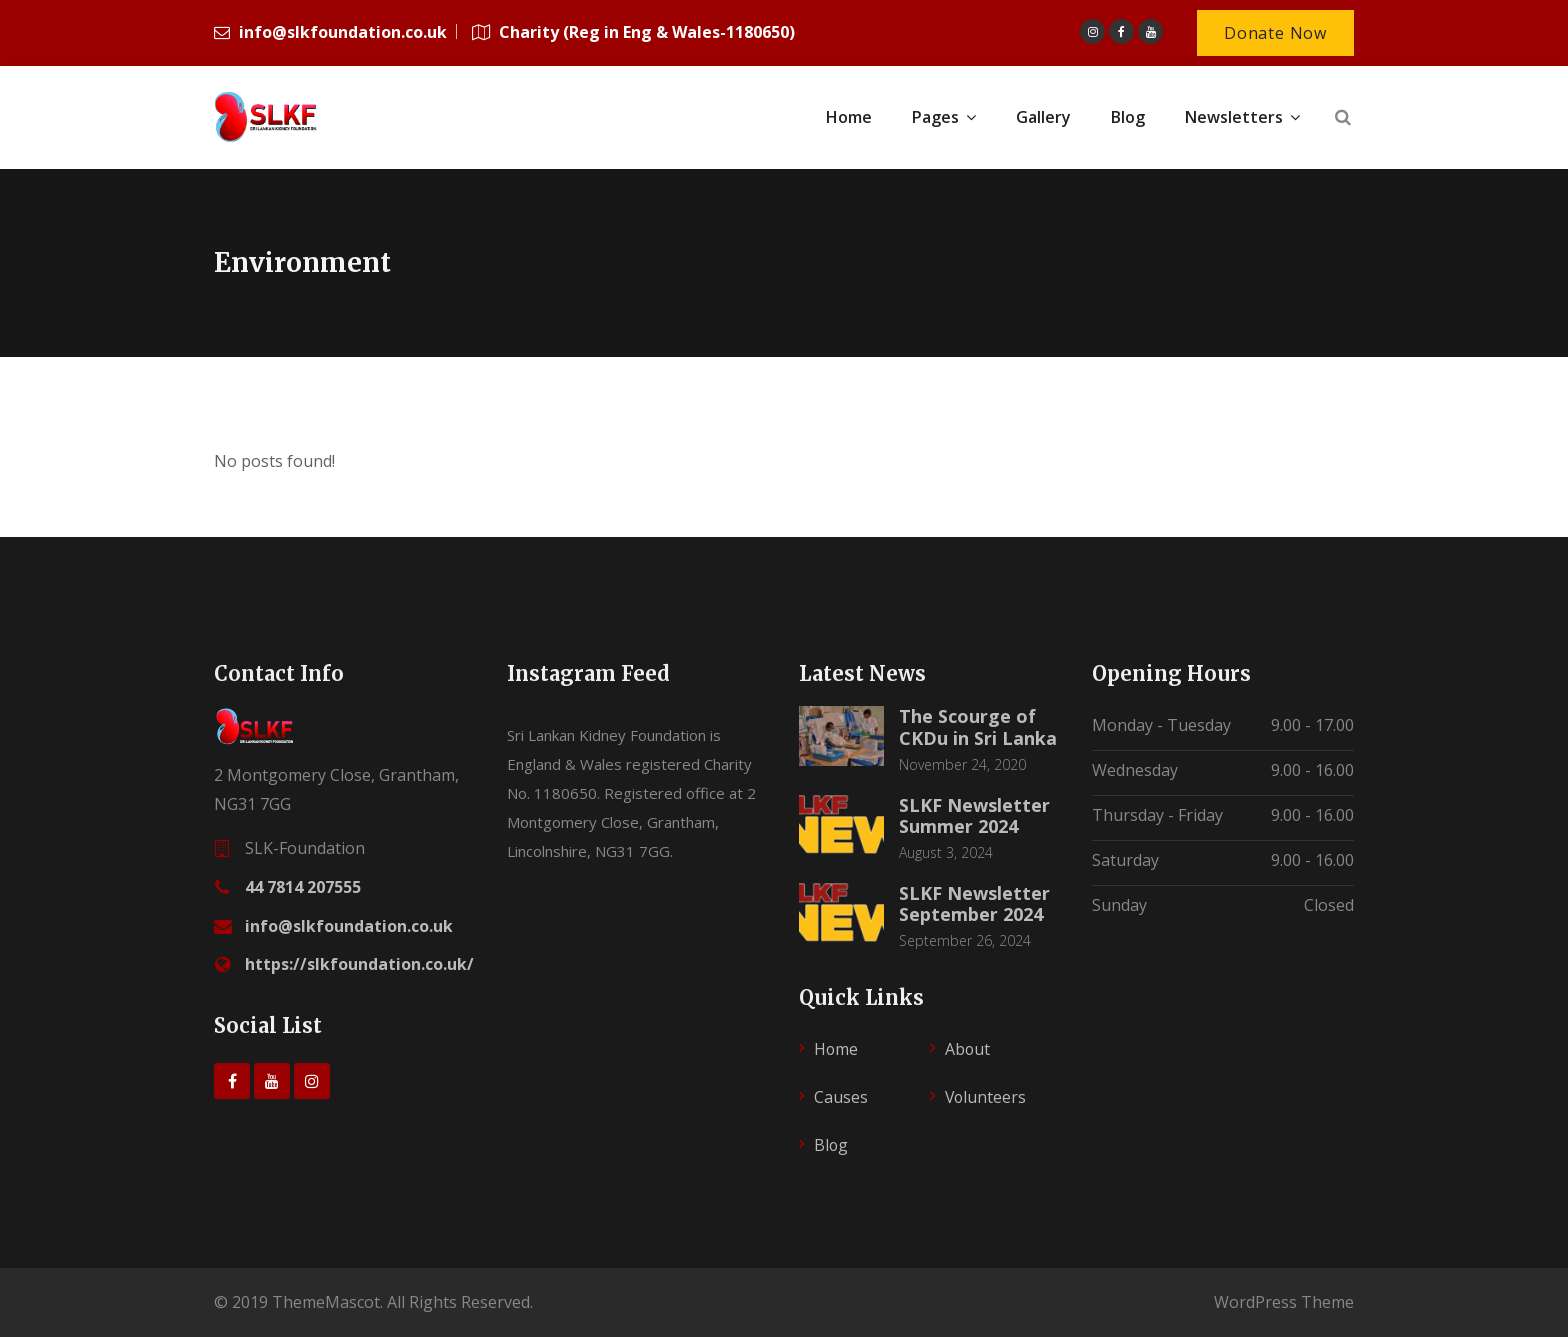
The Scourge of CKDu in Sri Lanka (978, 727)
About (968, 1049)
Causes (841, 1097)
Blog (831, 1145)
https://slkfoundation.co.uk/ (359, 964)
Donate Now (1275, 33)
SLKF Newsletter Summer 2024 (974, 816)
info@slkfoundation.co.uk (349, 926)
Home (836, 1049)
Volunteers (986, 1097)
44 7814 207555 (303, 887)
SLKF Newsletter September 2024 (974, 904)
